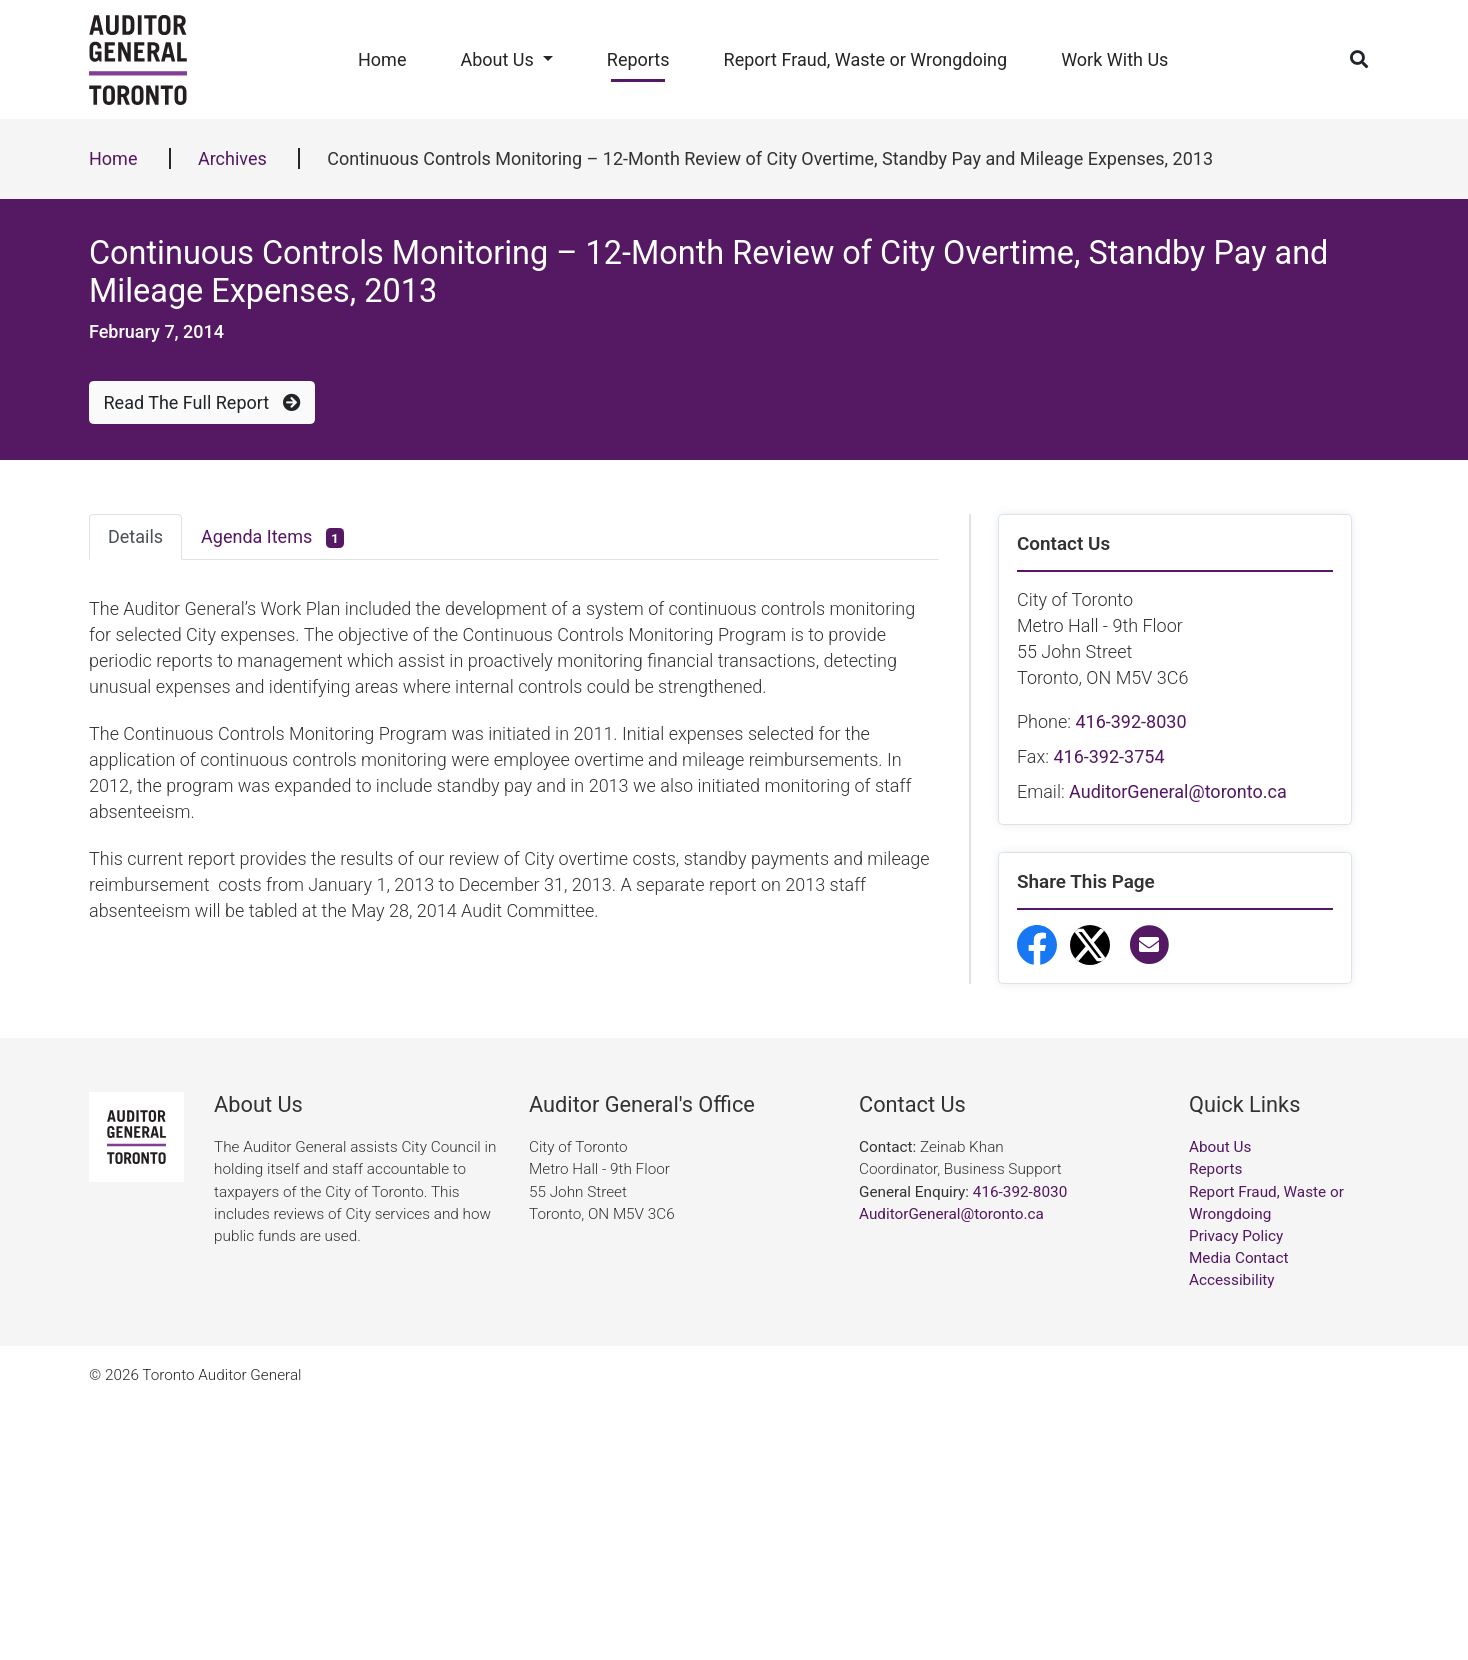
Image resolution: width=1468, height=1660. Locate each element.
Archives (232, 158)
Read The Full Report (202, 402)
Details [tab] (135, 536)
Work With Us (1114, 59)
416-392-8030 (1130, 721)
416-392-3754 (1108, 756)
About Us (496, 59)
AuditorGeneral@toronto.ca (1178, 791)
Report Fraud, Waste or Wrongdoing (866, 59)
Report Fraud (1099, 1200)
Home (382, 59)
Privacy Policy (1236, 1492)
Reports (638, 59)
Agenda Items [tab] (272, 537)
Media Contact (1238, 1515)
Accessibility (1232, 1537)
